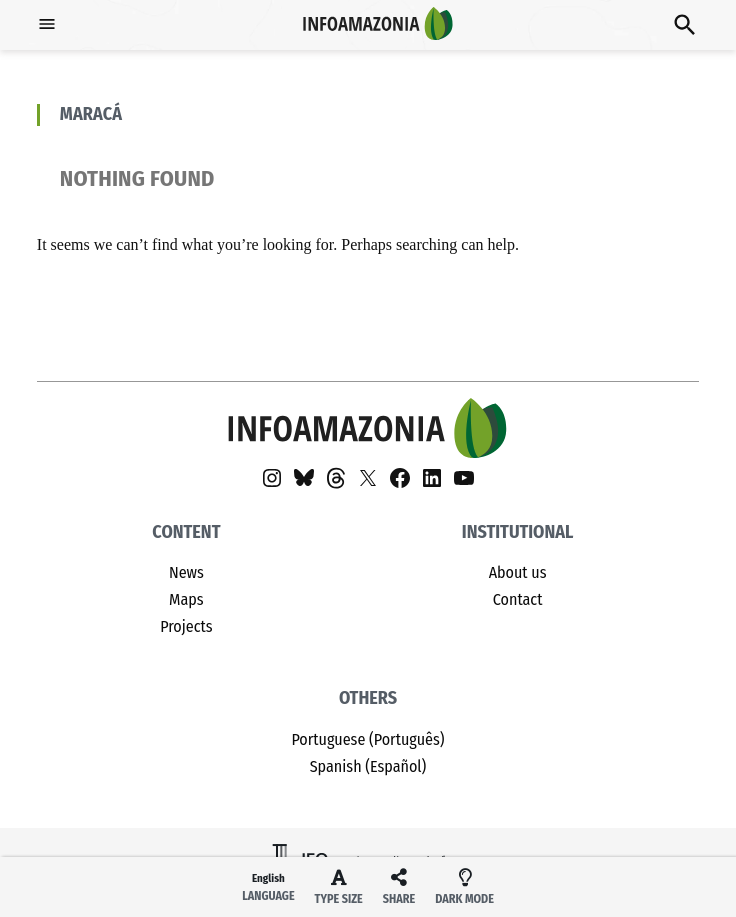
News (186, 572)
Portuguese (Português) (367, 739)
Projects (186, 626)
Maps (186, 599)
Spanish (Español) (368, 766)
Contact (518, 599)
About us (518, 572)
